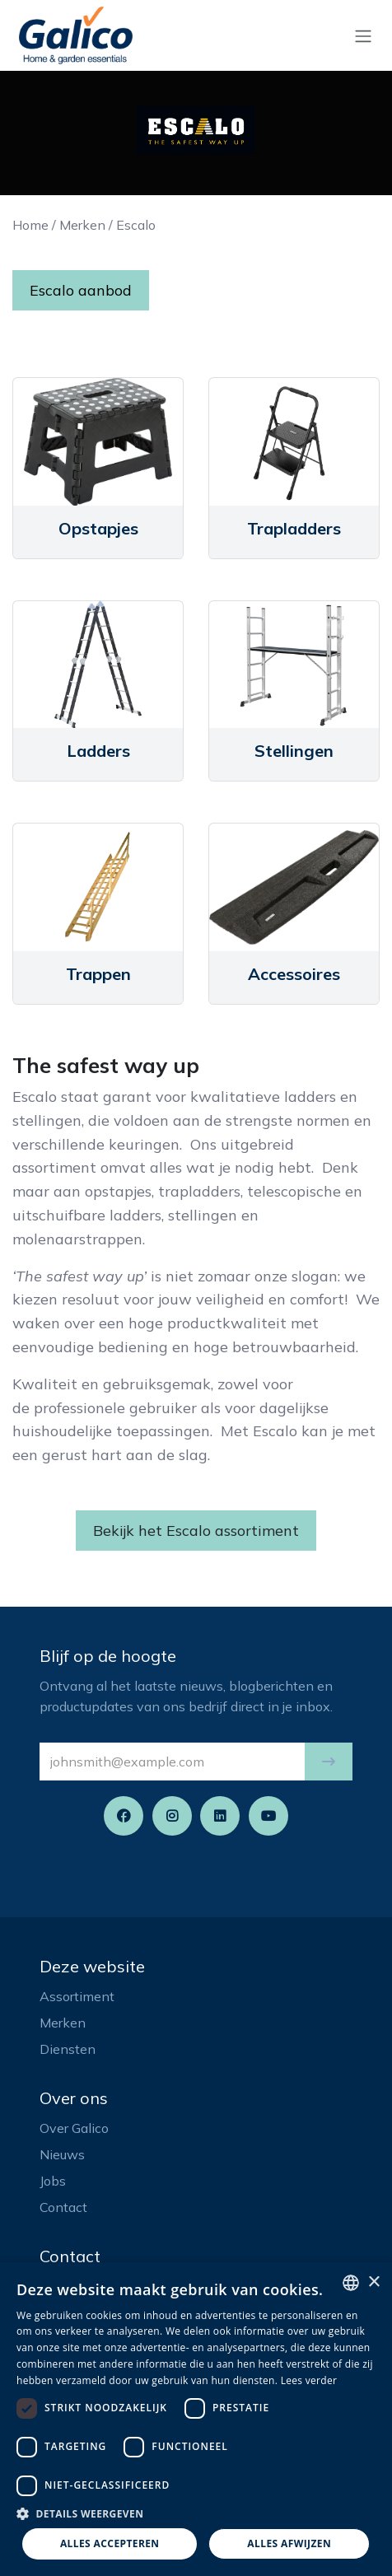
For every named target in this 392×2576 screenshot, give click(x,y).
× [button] (373, 2282)
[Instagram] (172, 1816)
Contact (63, 2207)
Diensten (68, 2049)
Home (30, 225)
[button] (328, 1761)
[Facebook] (123, 1816)
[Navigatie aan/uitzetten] (363, 35)
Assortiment (77, 1996)
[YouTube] (268, 1816)
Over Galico (74, 2128)
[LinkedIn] (220, 1816)
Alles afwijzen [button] (289, 2543)
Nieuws (62, 2154)
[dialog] (196, 2419)
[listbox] (351, 2283)
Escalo (136, 225)
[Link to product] (98, 442)
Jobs (53, 2180)
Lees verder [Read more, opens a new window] (309, 2380)
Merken (82, 225)
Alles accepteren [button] (110, 2543)
